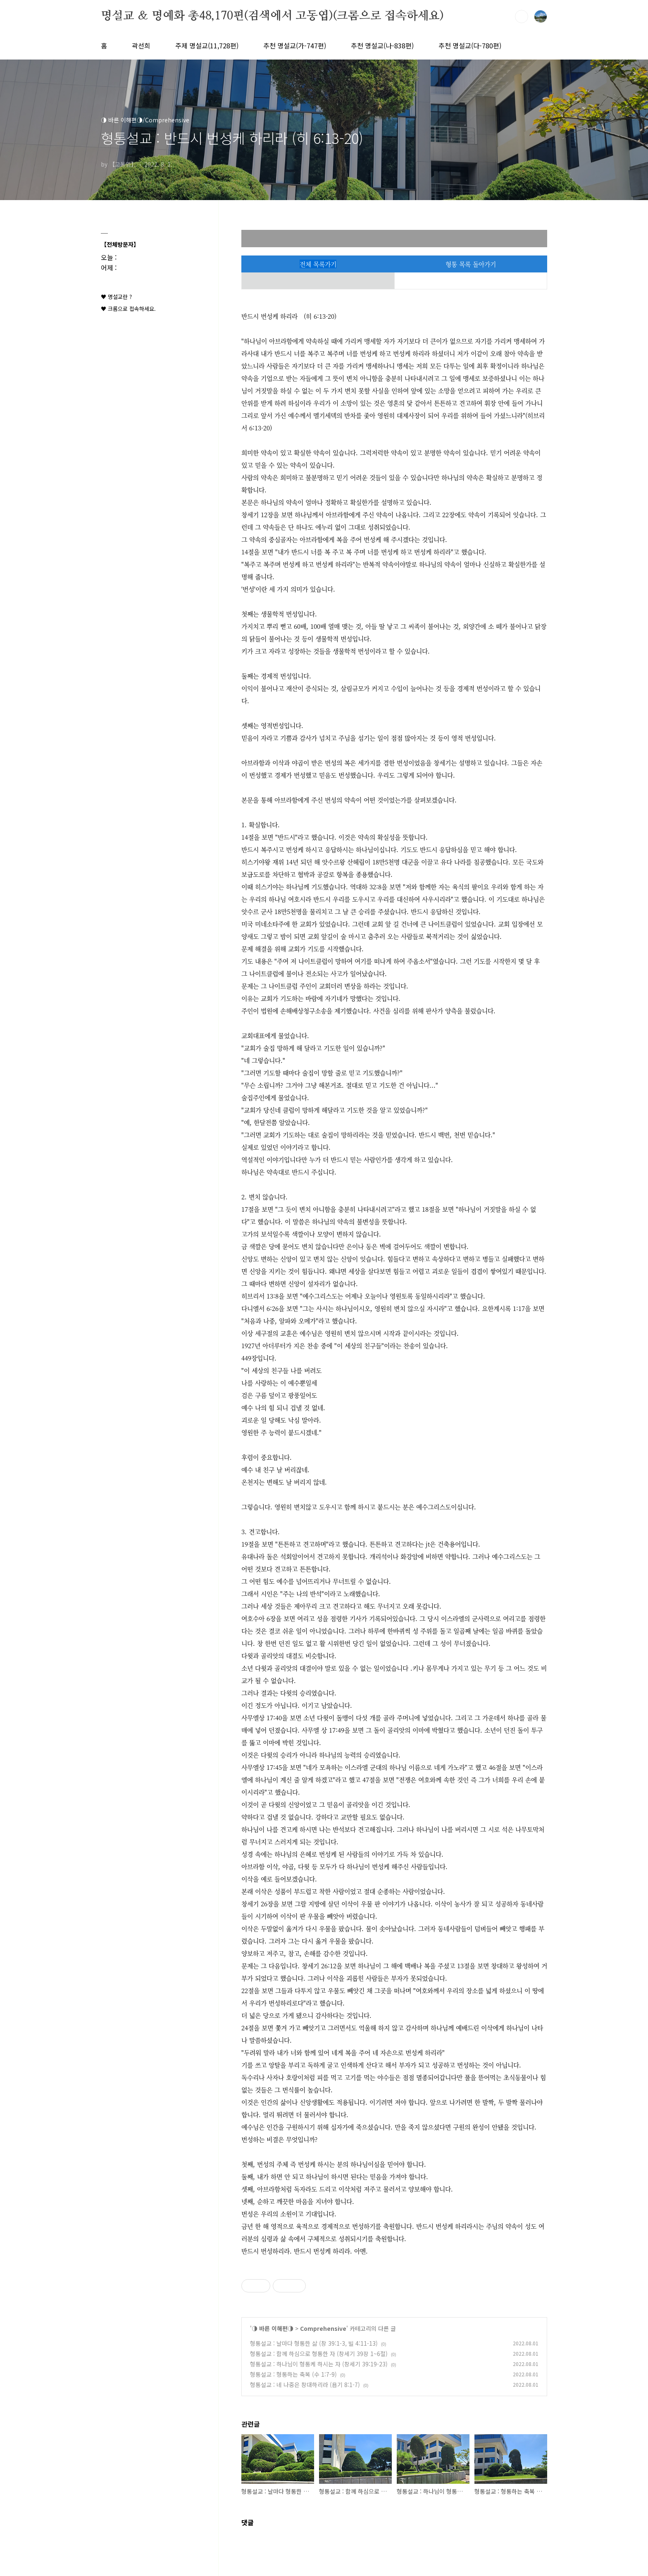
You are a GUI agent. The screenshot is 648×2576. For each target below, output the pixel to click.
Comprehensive (323, 2328)
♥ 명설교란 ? (116, 297)
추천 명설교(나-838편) (382, 45)
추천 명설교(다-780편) (469, 45)
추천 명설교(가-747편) (294, 45)
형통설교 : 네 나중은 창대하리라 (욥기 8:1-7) (305, 2384)
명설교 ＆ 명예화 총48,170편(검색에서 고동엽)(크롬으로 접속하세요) (272, 16)
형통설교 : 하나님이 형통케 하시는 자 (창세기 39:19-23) (319, 2364)
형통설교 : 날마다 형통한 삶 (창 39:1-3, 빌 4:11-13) (314, 2343)
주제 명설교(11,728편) (206, 45)
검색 (521, 16)
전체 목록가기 (318, 264)
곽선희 (141, 45)
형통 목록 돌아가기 (471, 264)
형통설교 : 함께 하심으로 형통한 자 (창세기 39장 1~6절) (319, 2353)
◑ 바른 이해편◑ (272, 2328)
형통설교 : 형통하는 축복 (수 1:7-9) (293, 2374)
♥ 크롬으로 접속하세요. (128, 309)
